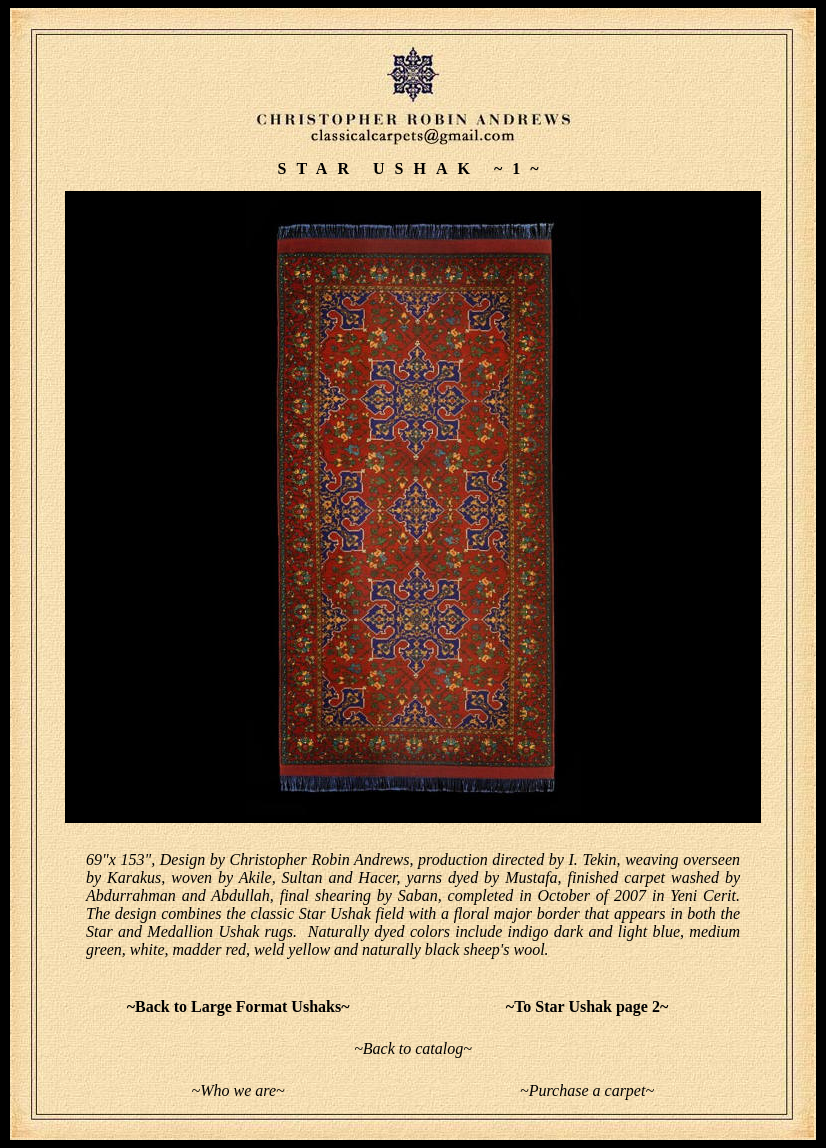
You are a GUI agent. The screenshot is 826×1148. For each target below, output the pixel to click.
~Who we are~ (237, 1090)
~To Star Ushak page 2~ (587, 1006)
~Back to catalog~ (413, 1048)
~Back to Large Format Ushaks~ (238, 1006)
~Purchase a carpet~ (587, 1090)
